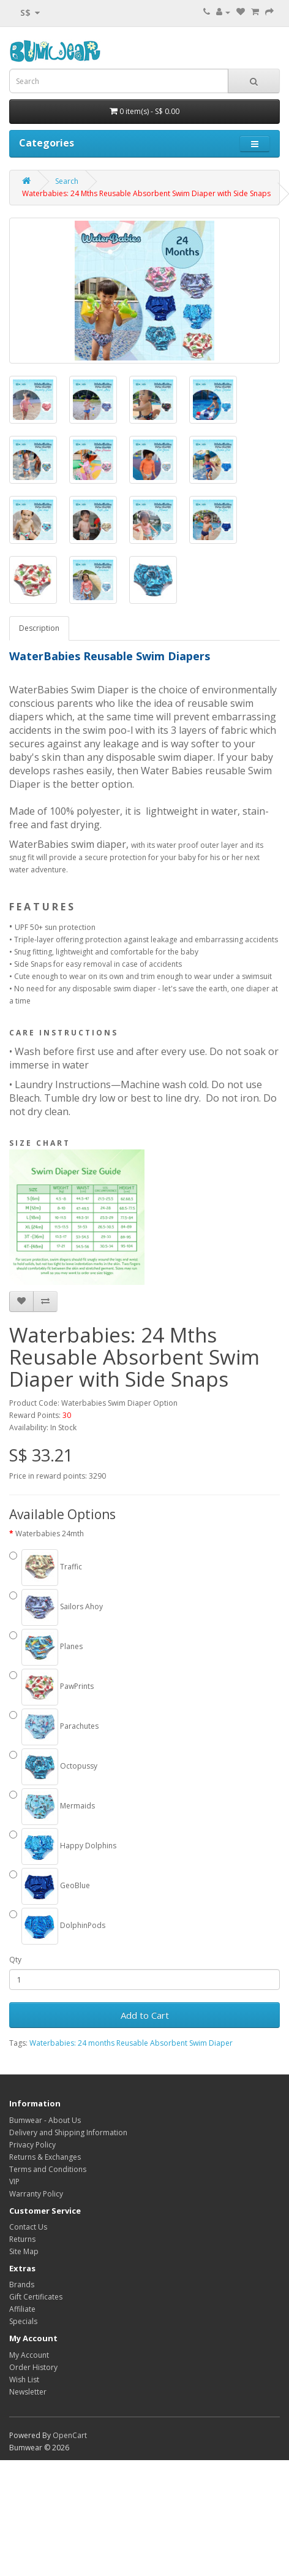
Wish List (24, 2379)
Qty (15, 1959)
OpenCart (70, 2435)
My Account (29, 2355)
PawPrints (51, 1687)
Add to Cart (145, 2015)
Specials (23, 2321)
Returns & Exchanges (45, 2157)
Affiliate (22, 2309)
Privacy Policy (32, 2145)
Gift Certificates (35, 2297)
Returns (22, 2239)
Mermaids (52, 1806)
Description (39, 628)
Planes (46, 1647)
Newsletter (28, 2392)
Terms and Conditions (47, 2169)
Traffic (45, 1567)
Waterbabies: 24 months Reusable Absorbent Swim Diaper (131, 2043)
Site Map (24, 2251)
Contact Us (28, 2227)
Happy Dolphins (62, 1846)
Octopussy (53, 1766)
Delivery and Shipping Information (68, 2132)
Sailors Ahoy (56, 1607)
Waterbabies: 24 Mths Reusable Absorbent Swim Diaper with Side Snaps (146, 193)
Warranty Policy (36, 2194)
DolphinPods (57, 1926)
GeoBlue (49, 1886)
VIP (14, 2181)
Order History (33, 2367)
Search (66, 181)
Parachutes (54, 1727)
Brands (21, 2284)
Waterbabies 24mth (49, 1533)
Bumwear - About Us (45, 2120)
